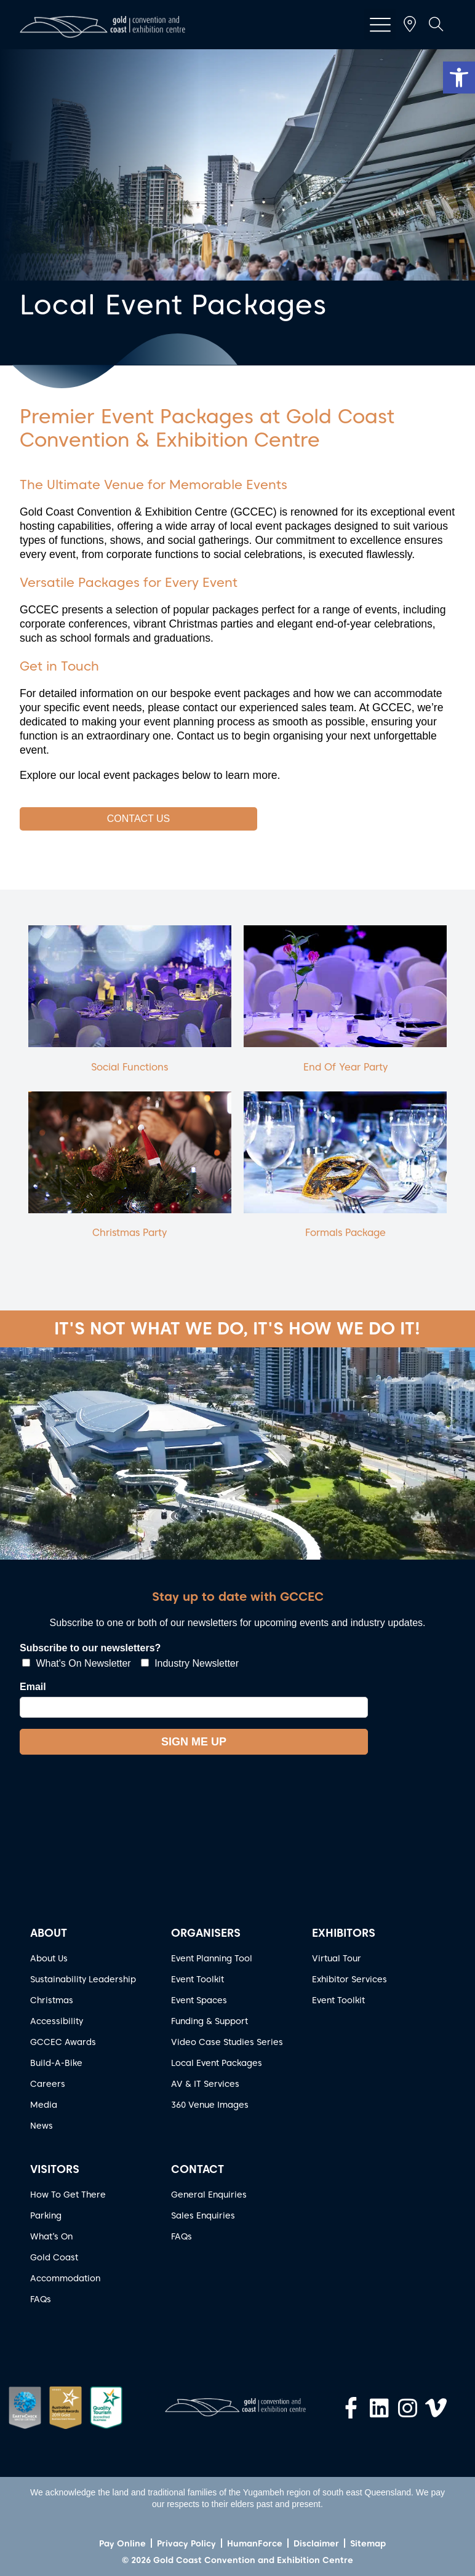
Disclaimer (316, 2543)
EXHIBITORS (343, 1932)
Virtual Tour (336, 1958)
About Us (49, 1958)
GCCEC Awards (63, 2042)
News (41, 2126)
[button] (459, 78)
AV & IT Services (205, 2084)
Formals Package (345, 1232)
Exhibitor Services (349, 1979)
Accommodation (65, 2278)
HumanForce (254, 2543)
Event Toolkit (197, 1979)
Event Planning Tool (211, 1958)
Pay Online (122, 2543)
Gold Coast (54, 2257)
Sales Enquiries (203, 2215)
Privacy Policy (186, 2543)
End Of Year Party (345, 1067)
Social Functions (129, 1067)
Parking (46, 2215)
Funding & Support (209, 2021)
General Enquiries (209, 2194)
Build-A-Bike (56, 2063)
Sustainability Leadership (83, 1979)
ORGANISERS (206, 1932)
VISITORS (54, 2169)
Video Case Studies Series (227, 2042)
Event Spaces (199, 2000)
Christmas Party (129, 1232)
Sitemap (368, 2543)
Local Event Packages (216, 2063)
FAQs (40, 2299)
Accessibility (56, 2021)
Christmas (51, 2000)
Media (43, 2105)
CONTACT (197, 2169)
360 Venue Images (210, 2105)
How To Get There (68, 2194)
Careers (47, 2084)
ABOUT (48, 1932)
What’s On (51, 2236)
